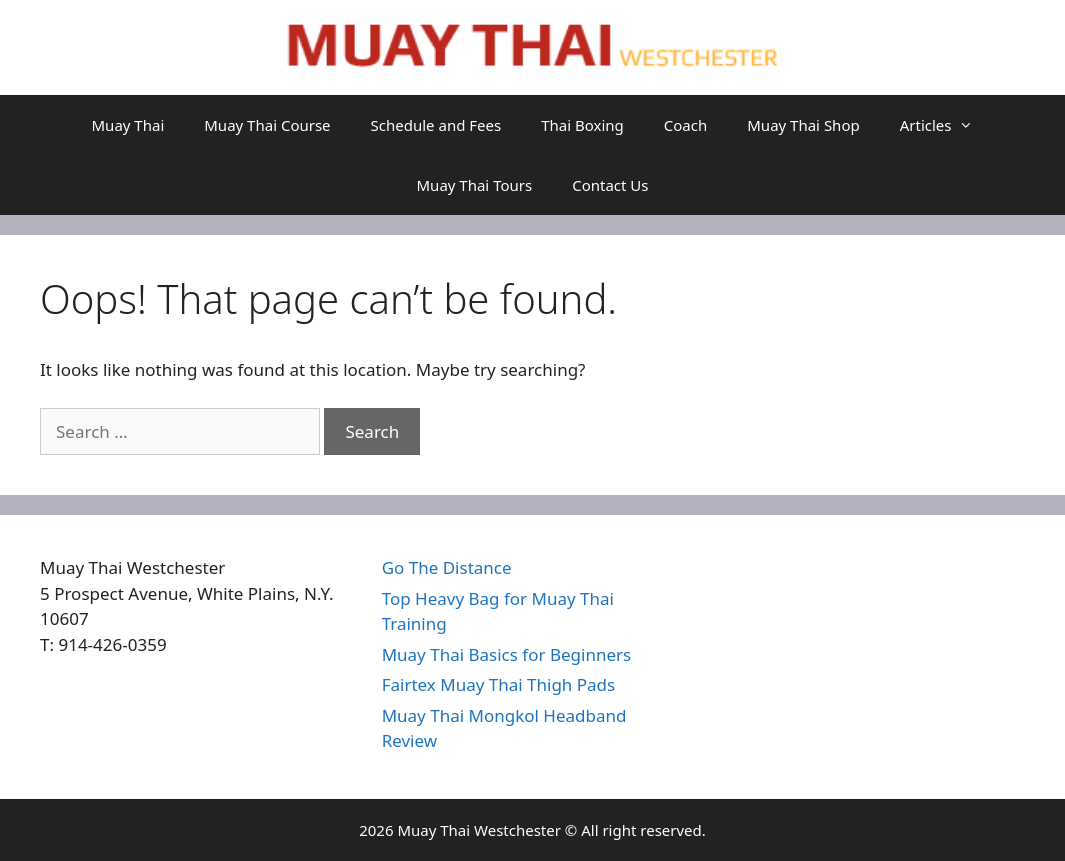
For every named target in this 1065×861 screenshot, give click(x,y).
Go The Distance (447, 567)
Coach (685, 125)
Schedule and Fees (436, 125)
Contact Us (610, 185)
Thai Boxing (582, 125)
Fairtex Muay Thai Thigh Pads (499, 684)
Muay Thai (128, 125)
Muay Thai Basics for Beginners (507, 654)
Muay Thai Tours (475, 185)
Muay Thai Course (267, 125)
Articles (947, 125)
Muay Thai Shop (803, 125)
